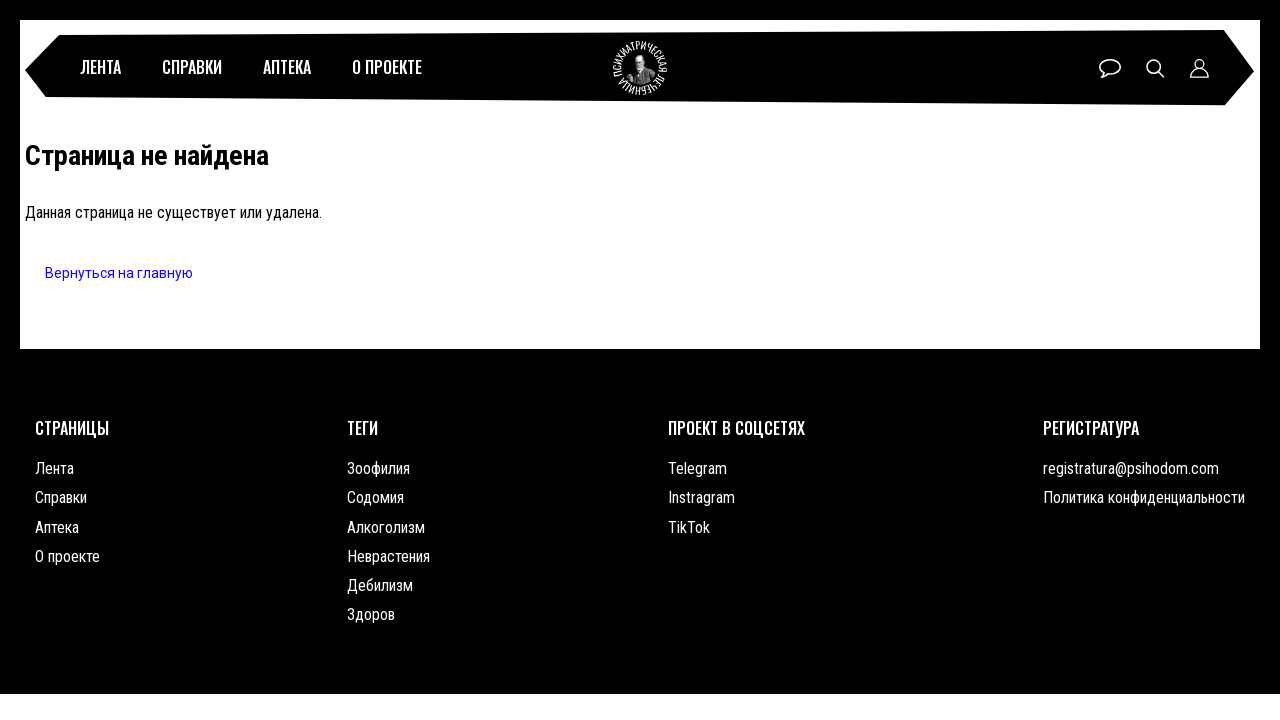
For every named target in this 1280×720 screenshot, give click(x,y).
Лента (100, 67)
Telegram (697, 468)
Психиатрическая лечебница (640, 68)
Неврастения (388, 556)
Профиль (1199, 68)
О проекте (387, 67)
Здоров (371, 614)
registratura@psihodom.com (1131, 468)
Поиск (1155, 68)
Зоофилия (378, 468)
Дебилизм (380, 585)
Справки (192, 67)
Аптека (287, 67)
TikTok (689, 527)
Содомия (375, 497)
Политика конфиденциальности (1144, 497)
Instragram (701, 497)
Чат (1110, 68)
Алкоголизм (386, 527)
